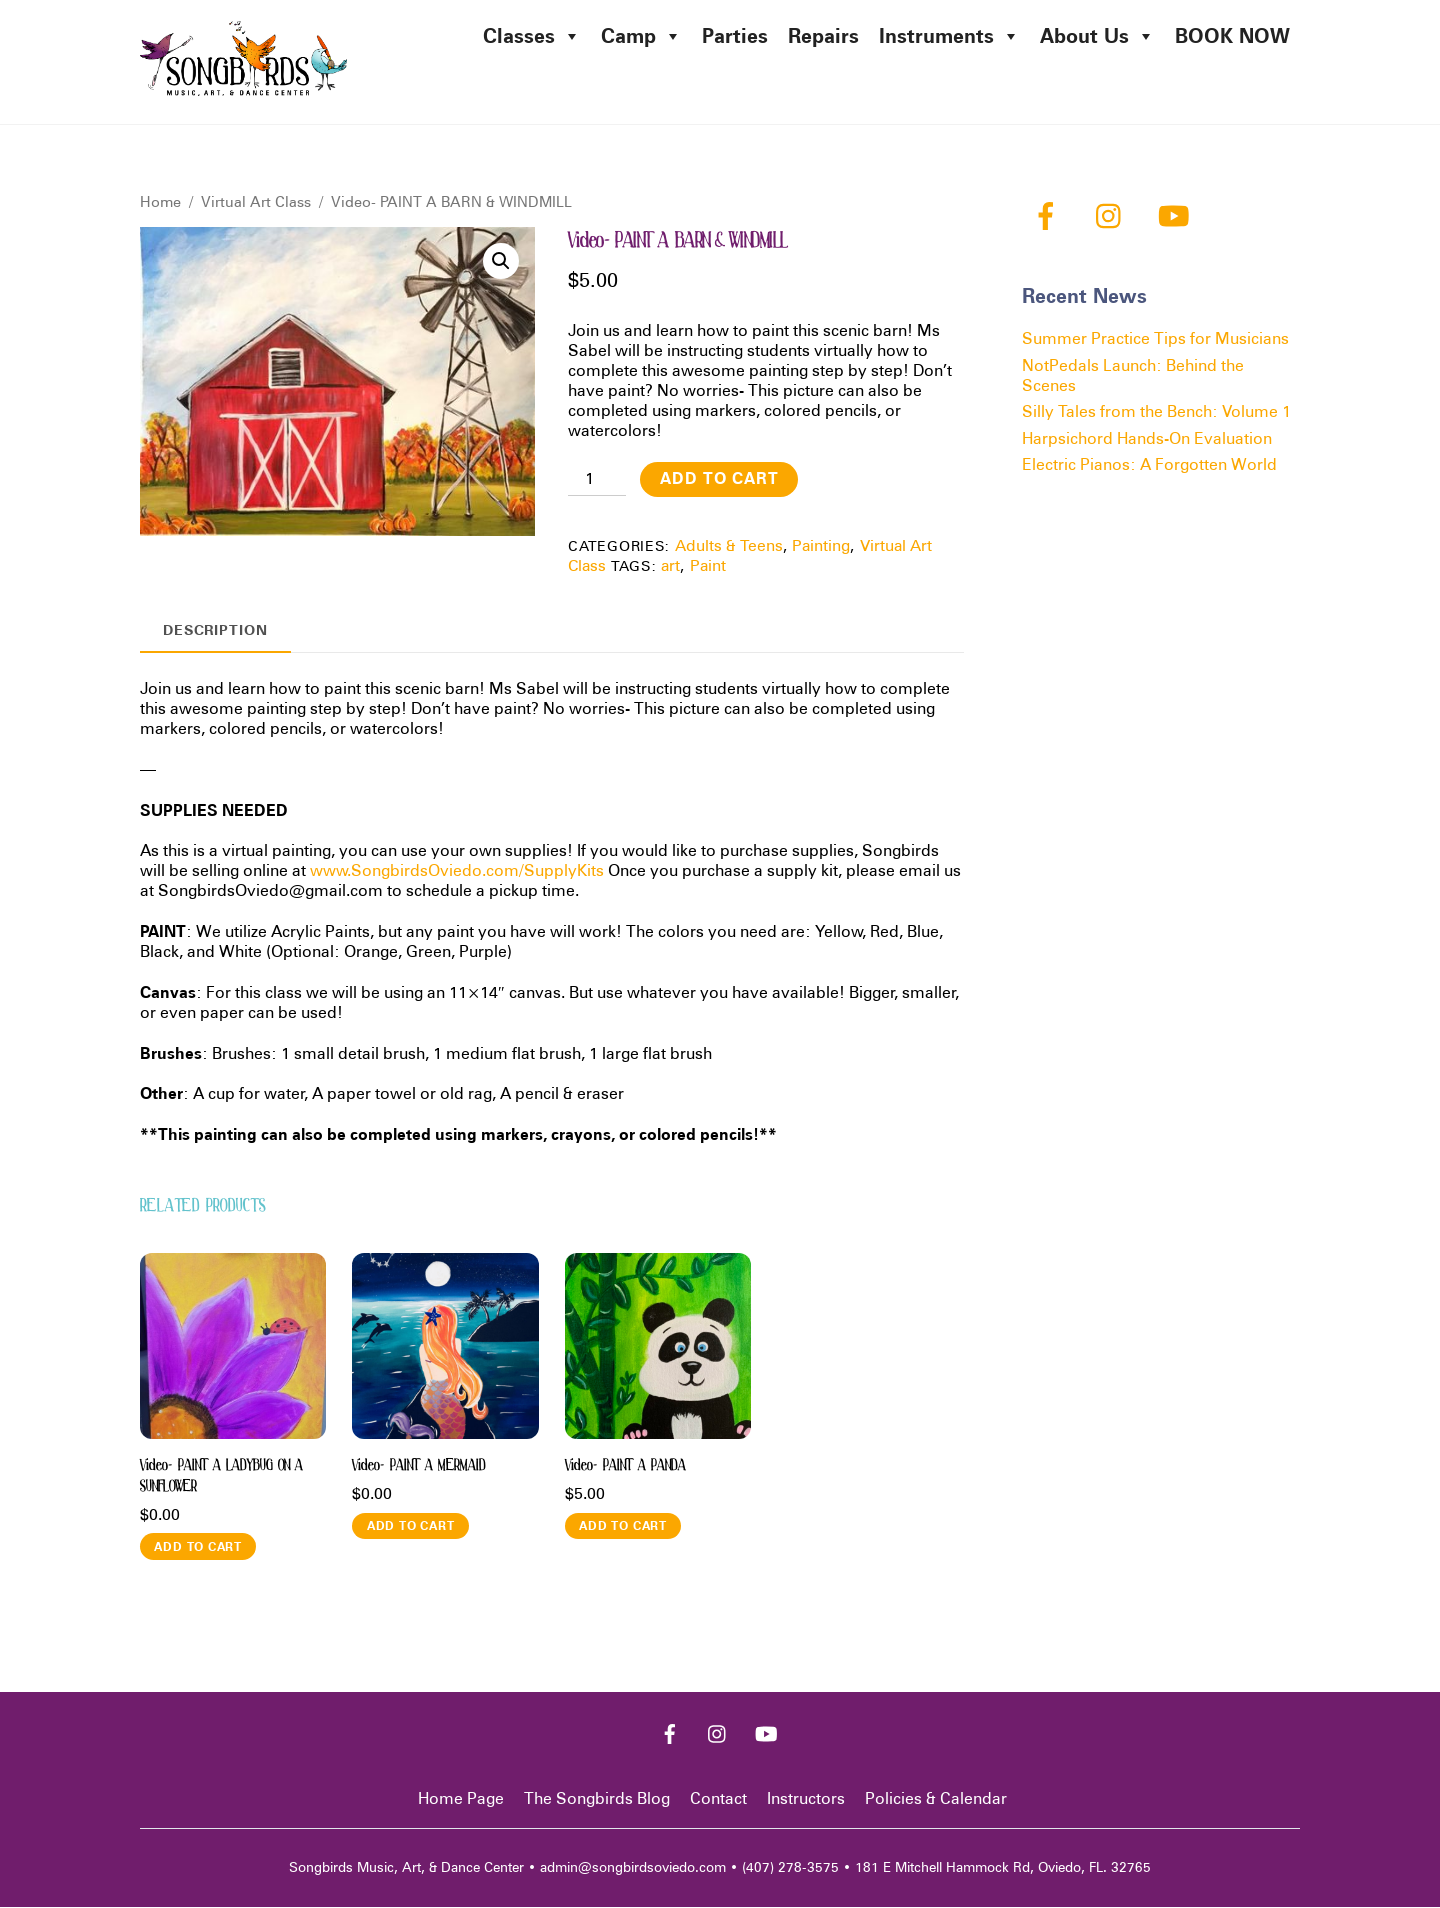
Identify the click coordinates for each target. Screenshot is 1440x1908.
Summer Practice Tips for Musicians (1155, 339)
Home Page (461, 1799)
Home (160, 202)
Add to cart (719, 479)
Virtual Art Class (256, 202)
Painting (821, 546)
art (670, 566)
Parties (735, 36)
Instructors (806, 1799)
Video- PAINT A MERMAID (419, 1466)
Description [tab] (215, 629)
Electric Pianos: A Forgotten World (1149, 465)
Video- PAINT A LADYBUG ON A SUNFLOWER (221, 1476)
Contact (718, 1799)
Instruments (949, 36)
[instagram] (1113, 215)
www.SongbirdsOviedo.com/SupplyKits (457, 871)
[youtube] (1177, 215)
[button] (501, 262)
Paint (708, 566)
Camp (641, 36)
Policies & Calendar (936, 1799)
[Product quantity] (597, 479)
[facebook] (1049, 215)
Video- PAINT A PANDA (625, 1466)
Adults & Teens (729, 546)
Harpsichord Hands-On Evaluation (1147, 438)
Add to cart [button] (198, 1546)
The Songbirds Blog (597, 1799)
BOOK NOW (1232, 36)
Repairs (823, 36)
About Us (1097, 36)
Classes (532, 36)
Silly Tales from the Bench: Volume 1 (1156, 412)
